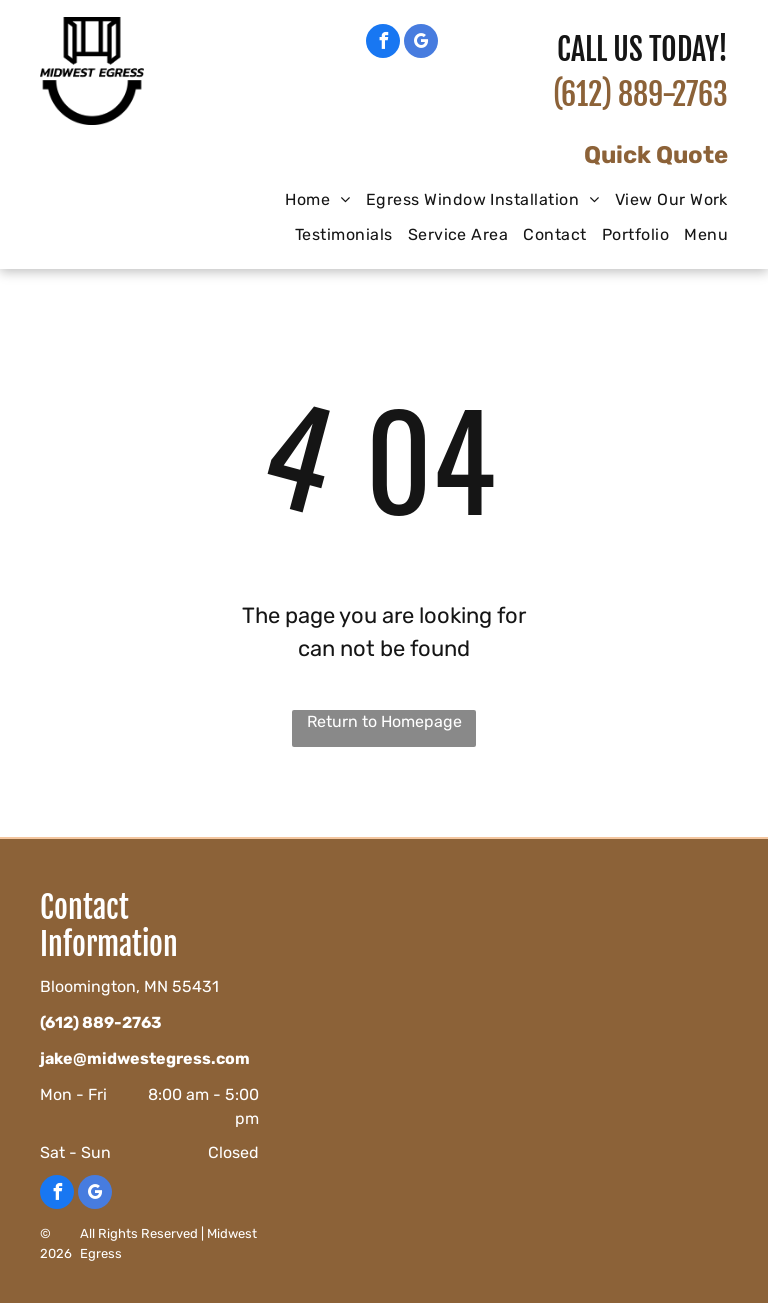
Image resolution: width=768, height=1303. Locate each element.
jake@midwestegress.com (145, 1058)
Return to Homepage (384, 721)
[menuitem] (310, 200)
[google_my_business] (421, 43)
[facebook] (383, 43)
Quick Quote (656, 155)
